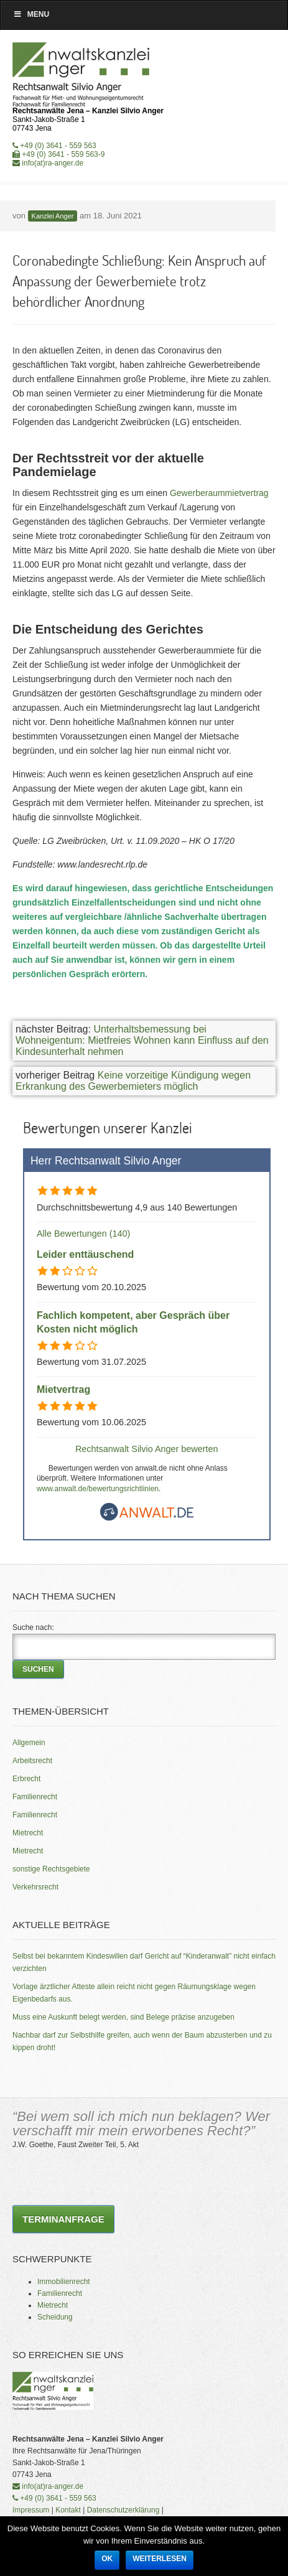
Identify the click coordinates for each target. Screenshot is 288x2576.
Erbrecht (26, 1778)
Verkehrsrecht (35, 1887)
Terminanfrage (63, 2219)
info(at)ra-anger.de (47, 163)
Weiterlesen (159, 2558)
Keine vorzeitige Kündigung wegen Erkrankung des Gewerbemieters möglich (133, 1081)
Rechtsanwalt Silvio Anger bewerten (146, 1449)
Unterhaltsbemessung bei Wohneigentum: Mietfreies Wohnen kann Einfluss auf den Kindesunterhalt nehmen (142, 1040)
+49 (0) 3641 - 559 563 (54, 145)
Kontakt (68, 2510)
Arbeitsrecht (32, 1760)
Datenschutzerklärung (123, 2510)
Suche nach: (33, 1627)
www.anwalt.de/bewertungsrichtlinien (98, 1488)
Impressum (30, 2510)
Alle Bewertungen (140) (83, 1234)
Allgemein (28, 1742)
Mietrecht (27, 1833)
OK (107, 2558)
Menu (31, 14)
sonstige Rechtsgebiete (51, 1869)
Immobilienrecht (63, 2281)
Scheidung (55, 2317)
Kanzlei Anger (53, 216)
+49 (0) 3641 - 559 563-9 (58, 154)
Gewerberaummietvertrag (219, 493)
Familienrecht (34, 1796)
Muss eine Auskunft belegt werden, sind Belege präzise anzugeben (123, 2017)
